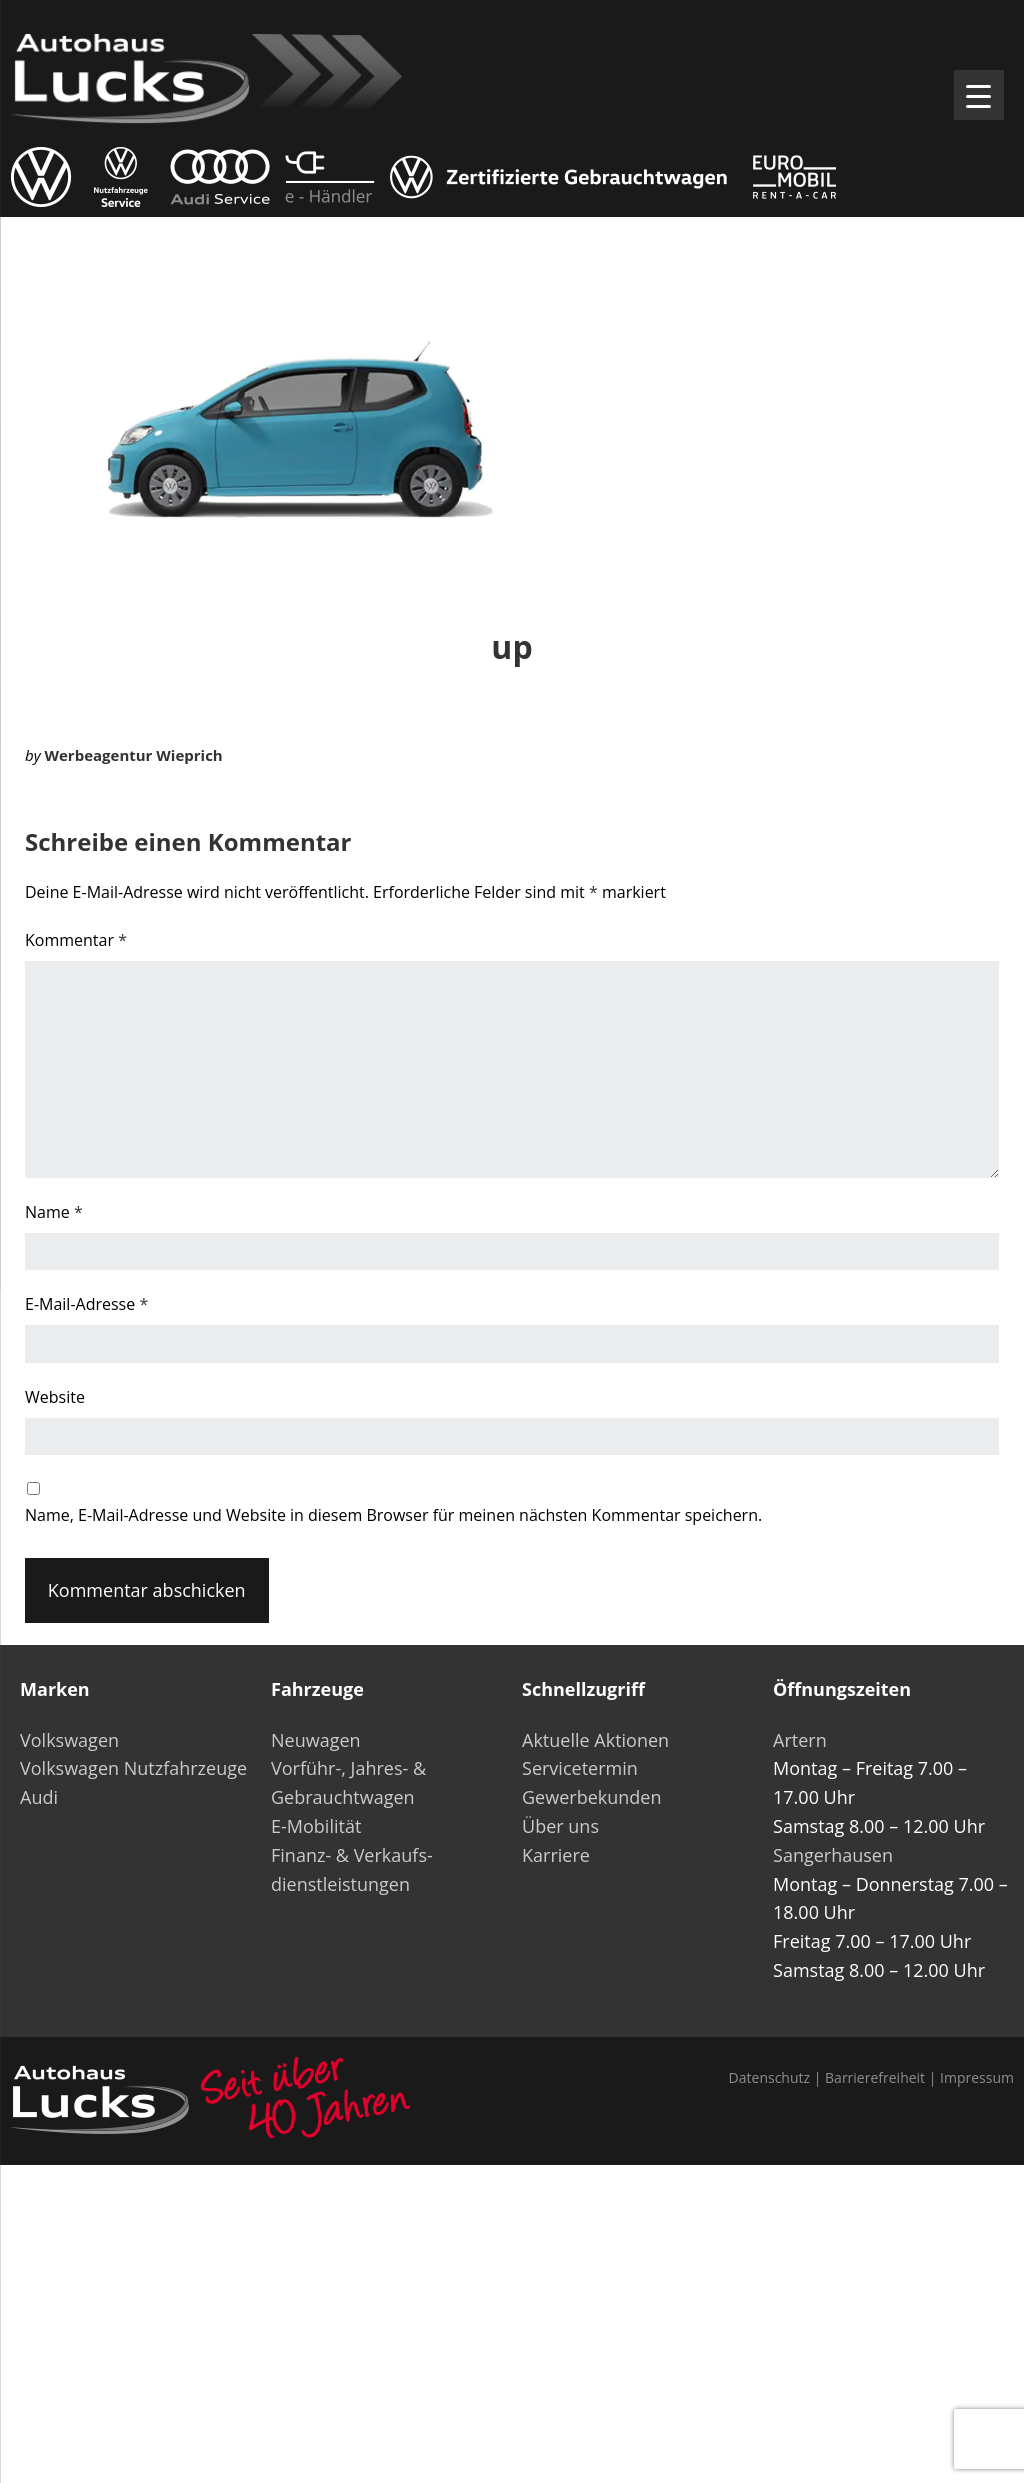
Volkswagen (69, 1740)
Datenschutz (769, 2077)
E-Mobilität (316, 1826)
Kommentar (76, 940)
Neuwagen (316, 1740)
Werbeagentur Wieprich (133, 755)
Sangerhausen (833, 1855)
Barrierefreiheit (875, 2077)
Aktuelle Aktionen (595, 1740)
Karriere (556, 1855)
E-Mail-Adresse (86, 1304)
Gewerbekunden (591, 1797)
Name (54, 1212)
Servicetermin (580, 1768)
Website (55, 1397)
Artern (800, 1740)
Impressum (977, 2077)
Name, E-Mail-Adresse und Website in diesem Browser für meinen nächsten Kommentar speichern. (393, 1515)
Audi (39, 1797)
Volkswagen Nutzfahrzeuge (133, 1768)
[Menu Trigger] (979, 95)
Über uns (560, 1826)
